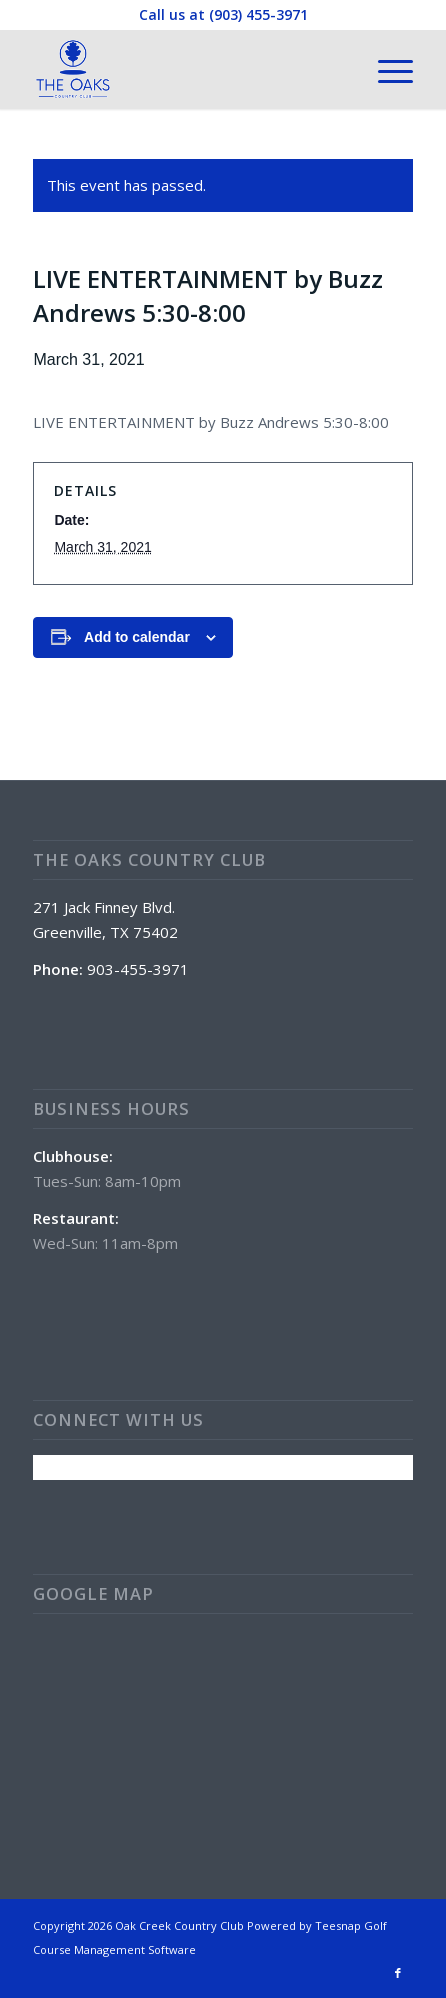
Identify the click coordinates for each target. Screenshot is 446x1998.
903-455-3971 (138, 969)
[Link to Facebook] (398, 1973)
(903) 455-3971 (258, 14)
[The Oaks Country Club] (184, 69)
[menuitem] (385, 69)
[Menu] (385, 69)
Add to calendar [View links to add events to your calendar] (137, 637)
